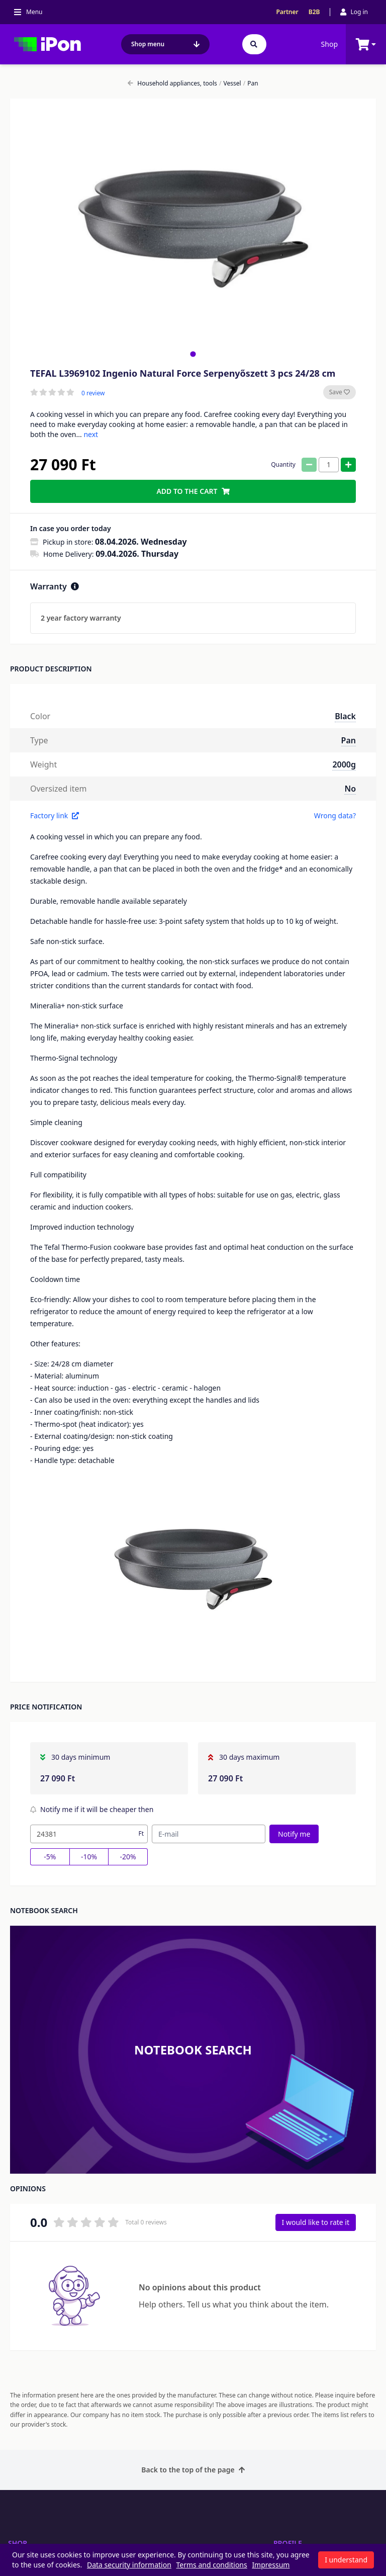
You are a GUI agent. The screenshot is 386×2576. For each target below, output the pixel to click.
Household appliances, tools (172, 83)
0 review (93, 393)
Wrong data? (335, 815)
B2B (314, 12)
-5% (50, 1856)
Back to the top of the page (192, 2469)
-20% (128, 1856)
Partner (287, 12)
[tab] (193, 354)
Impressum (271, 2564)
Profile (287, 2543)
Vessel (230, 83)
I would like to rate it (315, 2222)
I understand (346, 2559)
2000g (344, 764)
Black (345, 716)
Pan (250, 83)
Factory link (54, 815)
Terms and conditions (211, 2564)
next (90, 434)
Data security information (129, 2564)
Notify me (294, 1834)
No (350, 788)
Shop (329, 44)
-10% (89, 1856)
